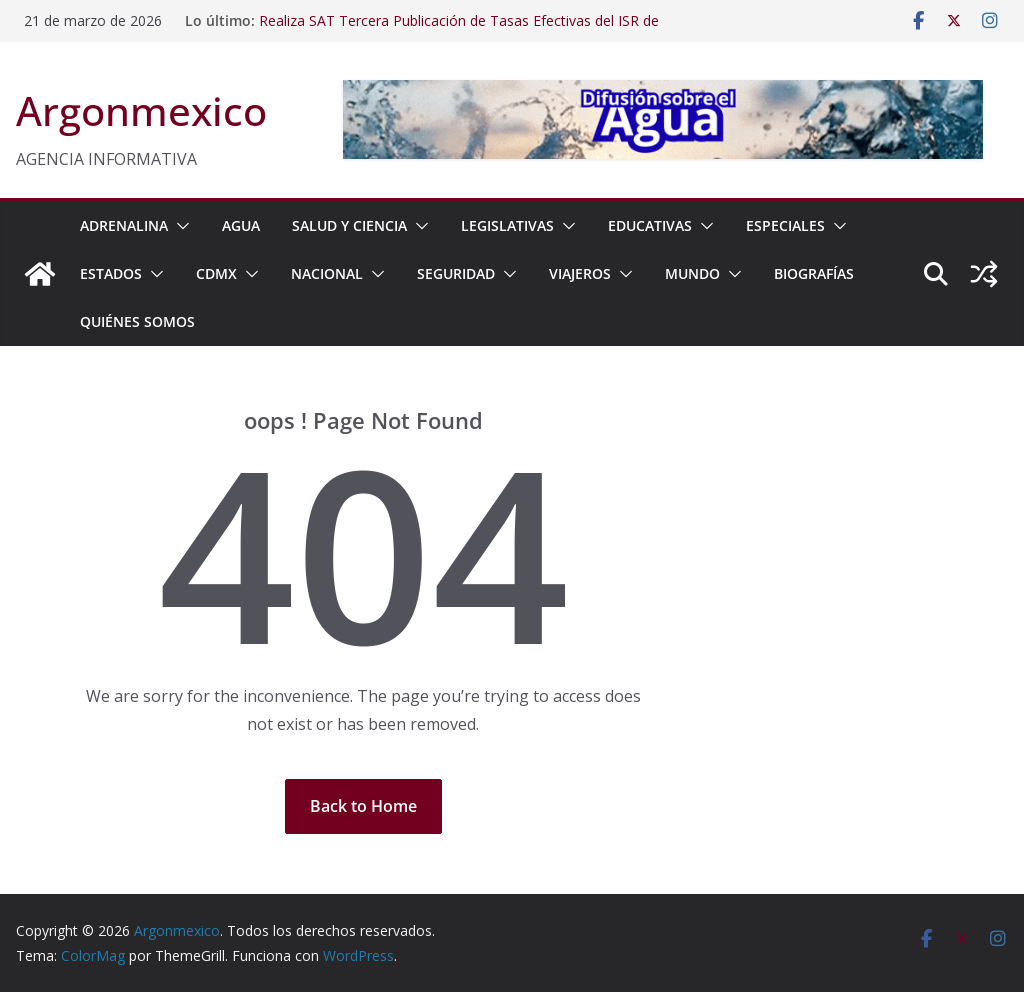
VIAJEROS (580, 273)
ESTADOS (111, 273)
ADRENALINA (124, 225)
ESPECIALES (785, 225)
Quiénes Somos (137, 321)
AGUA (241, 225)
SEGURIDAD (456, 273)
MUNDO (692, 273)
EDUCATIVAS (650, 225)
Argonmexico (141, 110)
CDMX (216, 273)
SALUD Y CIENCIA (349, 225)
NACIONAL (327, 273)
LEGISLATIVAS (507, 225)
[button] (179, 226)
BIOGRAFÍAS (814, 273)
